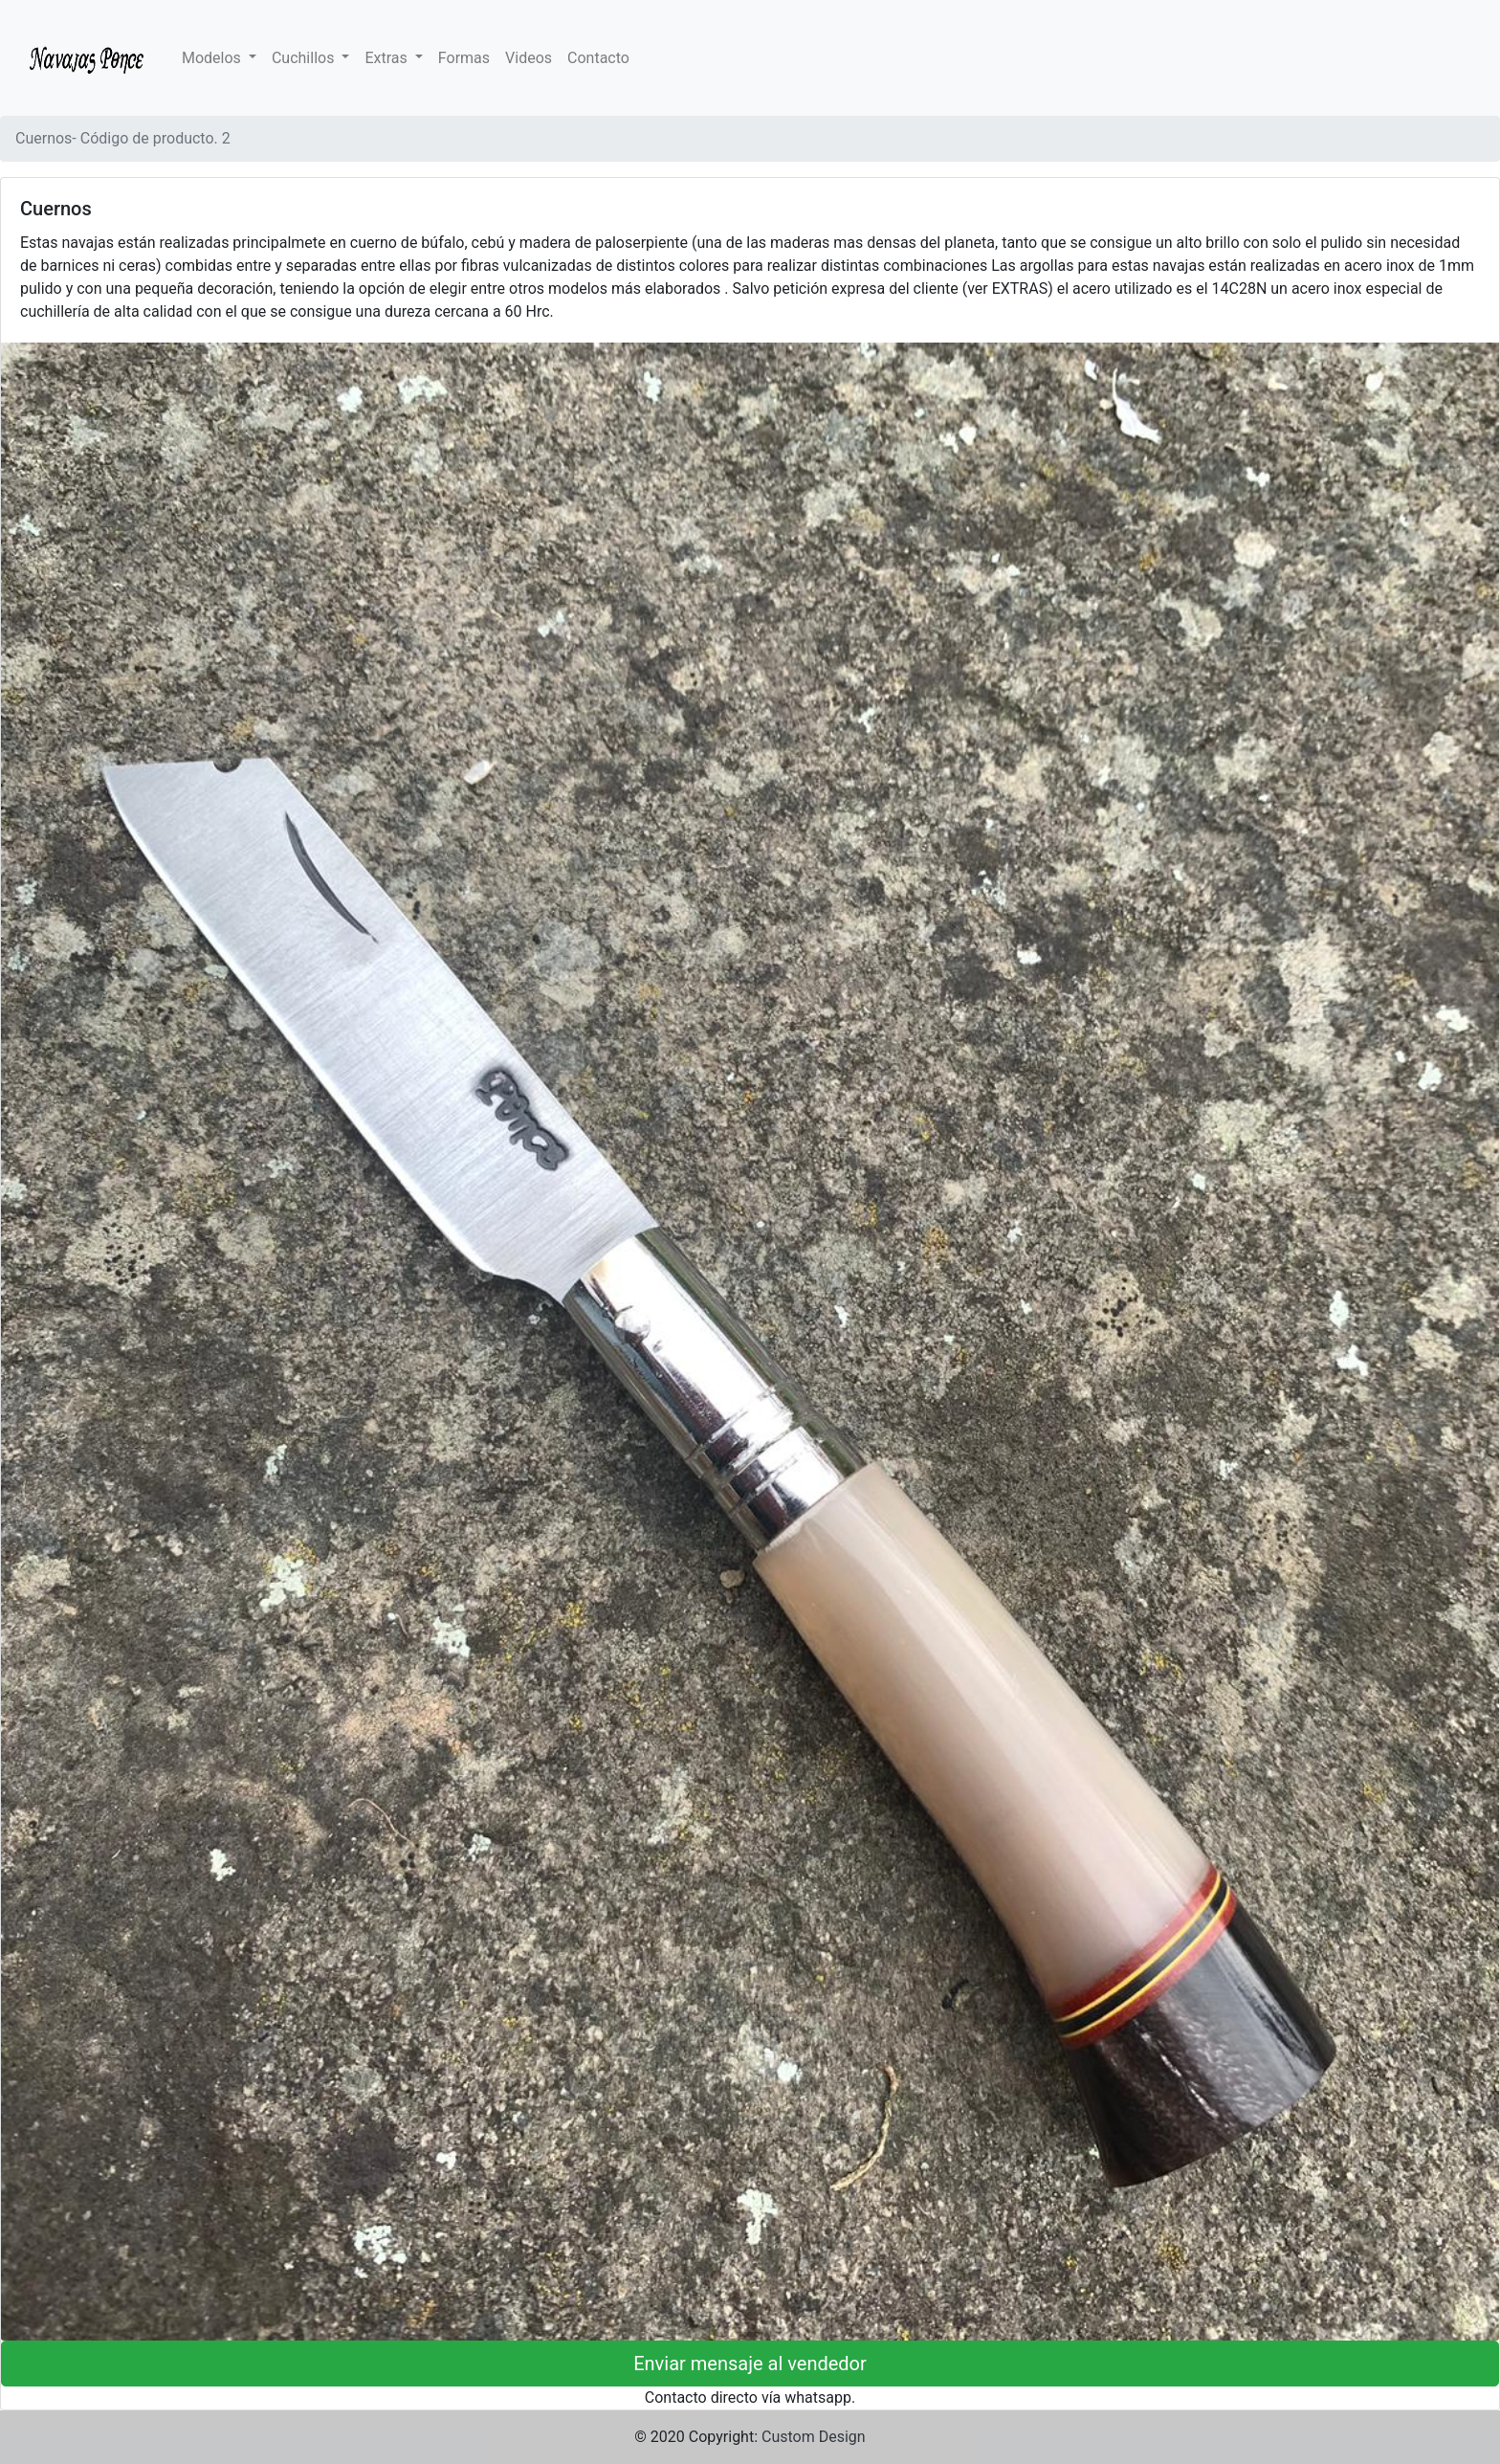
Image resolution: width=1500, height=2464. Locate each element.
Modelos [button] (213, 58)
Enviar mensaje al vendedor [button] (750, 2363)
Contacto (598, 58)
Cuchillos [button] (305, 58)
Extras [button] (387, 58)
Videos (528, 58)
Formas (464, 58)
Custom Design (813, 2437)
